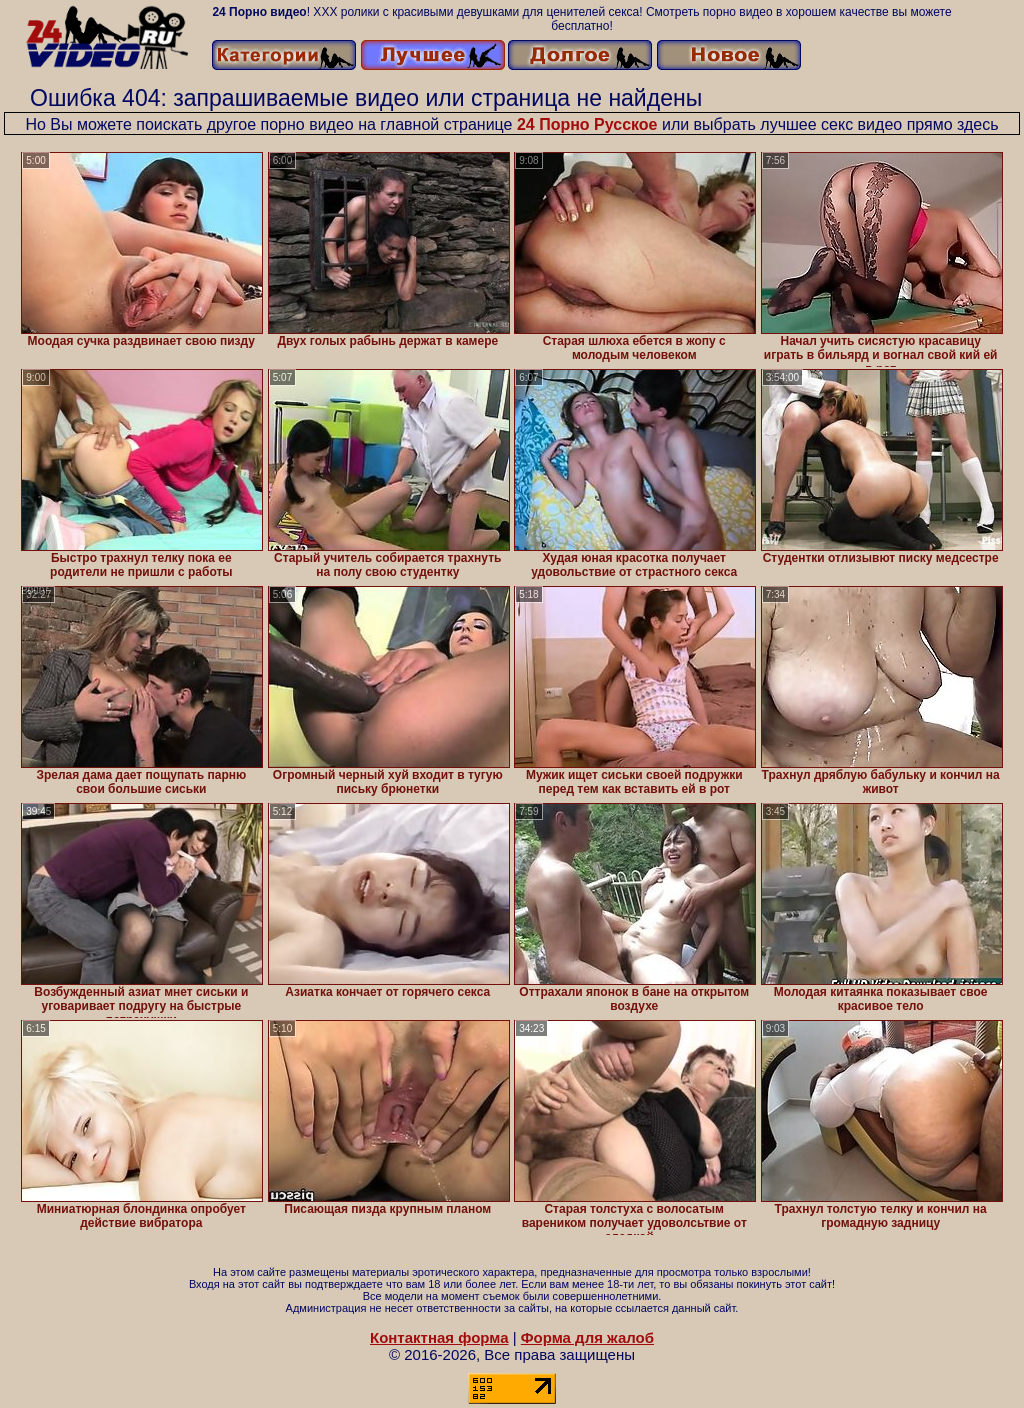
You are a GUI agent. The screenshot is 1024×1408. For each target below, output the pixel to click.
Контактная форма (439, 1337)
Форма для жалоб (587, 1337)
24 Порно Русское (587, 124)
